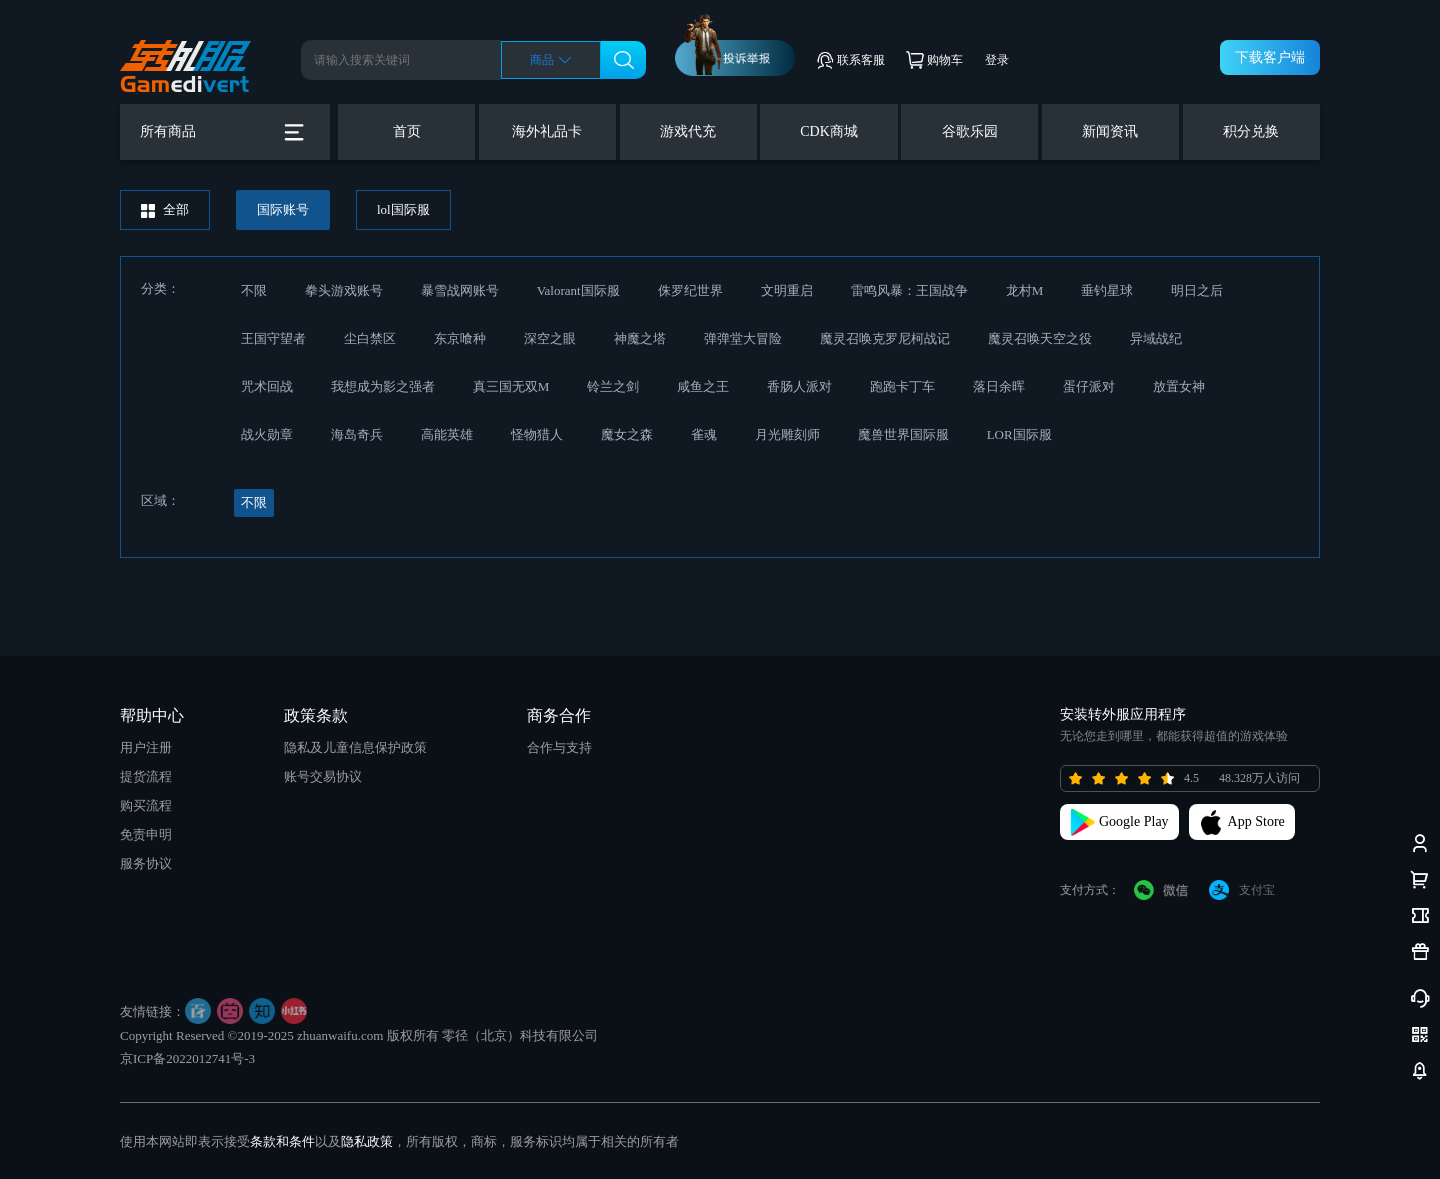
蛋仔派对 (1089, 386)
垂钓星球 (1107, 290)
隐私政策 (367, 1141)
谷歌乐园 (970, 131)
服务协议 (146, 863)
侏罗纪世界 (690, 290)
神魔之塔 (640, 338)
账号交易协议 (323, 776)
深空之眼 (550, 338)
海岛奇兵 (357, 434)
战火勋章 (267, 434)
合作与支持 (559, 747)
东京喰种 (460, 338)
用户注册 (146, 747)
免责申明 (146, 834)
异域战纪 (1156, 338)
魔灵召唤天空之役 (1040, 338)
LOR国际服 (1019, 434)
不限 (254, 290)
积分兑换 (1251, 131)
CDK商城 (829, 131)
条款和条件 (282, 1141)
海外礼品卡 (547, 131)
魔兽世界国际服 (903, 434)
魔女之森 (627, 434)
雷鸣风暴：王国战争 (909, 290)
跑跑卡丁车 (902, 386)
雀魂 (704, 434)
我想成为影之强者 (383, 386)
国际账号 (283, 209)
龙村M (1025, 290)
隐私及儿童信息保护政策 (355, 747)
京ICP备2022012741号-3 (187, 1058)
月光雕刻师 (787, 434)
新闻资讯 (1110, 131)
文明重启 (787, 290)
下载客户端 (1270, 57)
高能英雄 (447, 434)
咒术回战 (267, 386)
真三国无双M (511, 386)
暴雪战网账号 (460, 290)
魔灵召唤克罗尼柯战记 (885, 338)
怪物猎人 (537, 434)
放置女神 (1179, 386)
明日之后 (1197, 290)
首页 (407, 131)
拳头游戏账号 (344, 290)
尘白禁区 (370, 338)
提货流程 (146, 776)
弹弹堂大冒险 (743, 338)
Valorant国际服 (578, 290)
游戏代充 (688, 131)
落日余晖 (999, 386)
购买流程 (146, 805)
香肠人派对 (799, 386)
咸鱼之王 (703, 386)
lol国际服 (403, 209)
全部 (165, 210)
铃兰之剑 (613, 386)
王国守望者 (273, 338)
